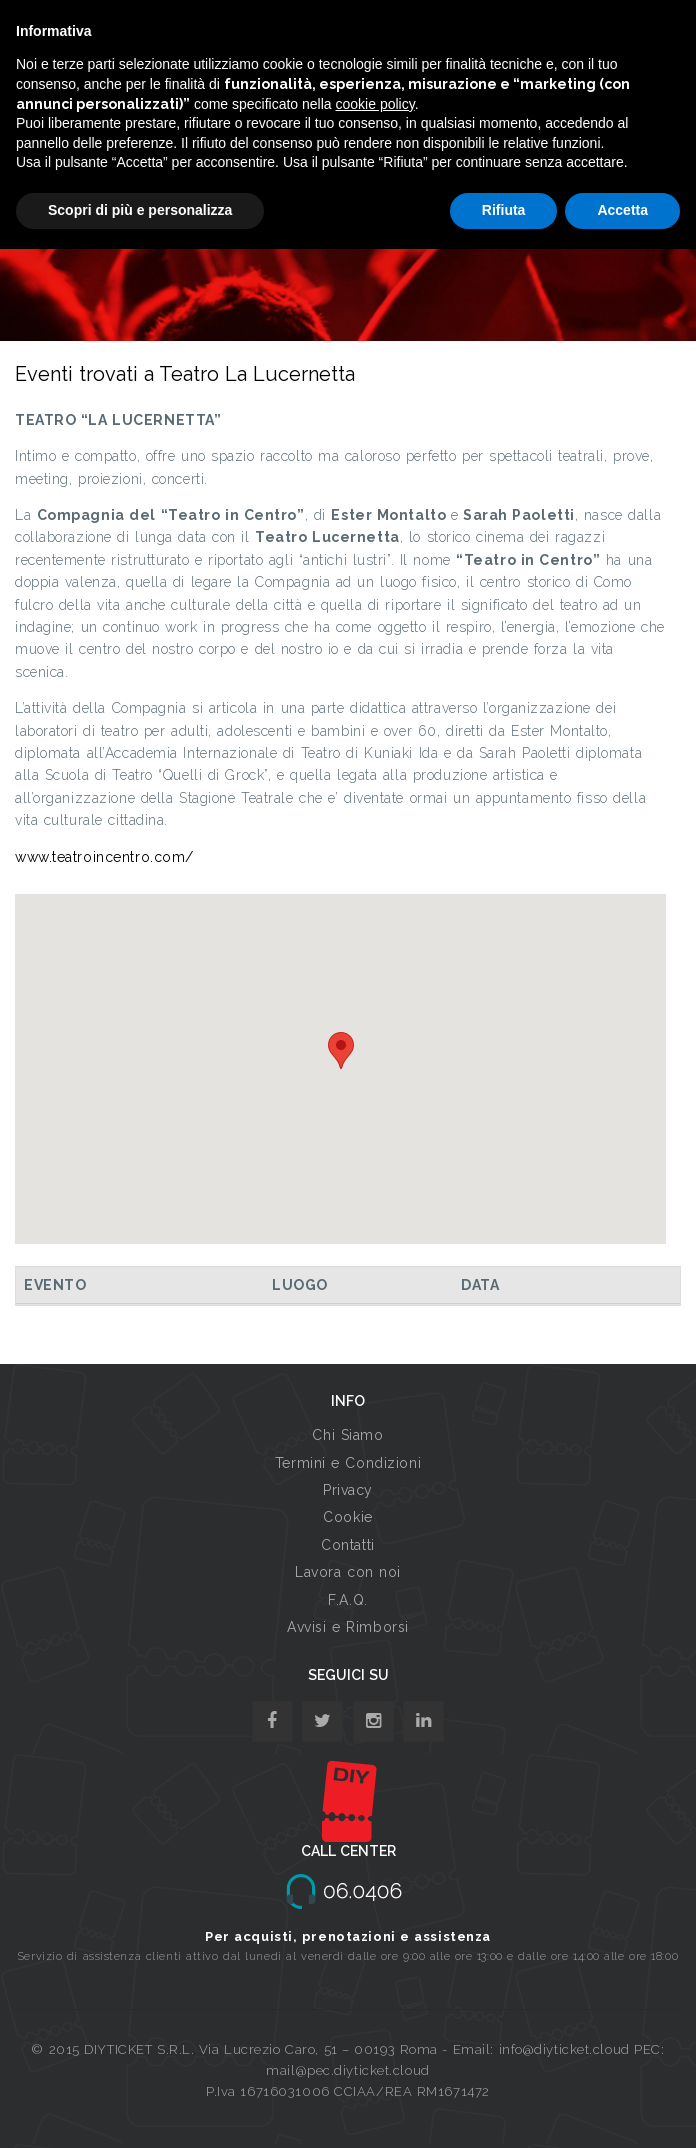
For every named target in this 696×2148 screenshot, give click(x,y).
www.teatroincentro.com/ (104, 857)
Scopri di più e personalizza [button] (140, 210)
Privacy (348, 1490)
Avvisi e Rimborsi (348, 1627)
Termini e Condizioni (348, 1463)
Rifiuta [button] (504, 210)
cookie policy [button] (375, 104)
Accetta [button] (622, 210)
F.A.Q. (347, 1600)
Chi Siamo (347, 1435)
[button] (341, 1050)
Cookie (347, 1517)
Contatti (347, 1545)
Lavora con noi (348, 1572)
